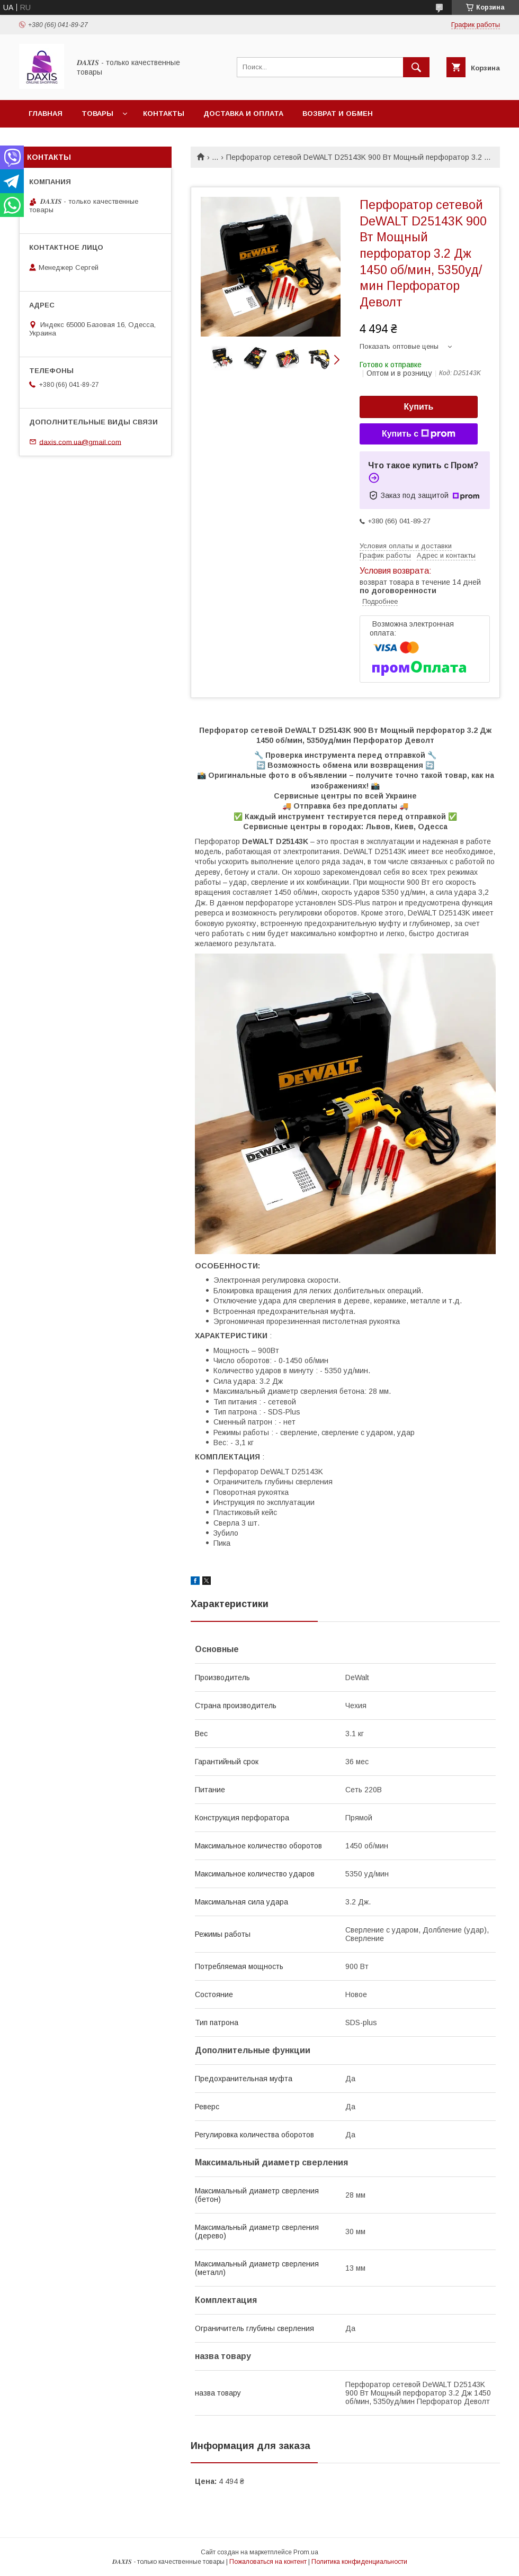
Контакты (163, 113)
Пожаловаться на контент (268, 2561)
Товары (97, 113)
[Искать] (416, 67)
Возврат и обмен (337, 113)
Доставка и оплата (243, 113)
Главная (45, 113)
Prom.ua (305, 2552)
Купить (419, 406)
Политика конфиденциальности (359, 2561)
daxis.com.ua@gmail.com (80, 442)
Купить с (418, 434)
